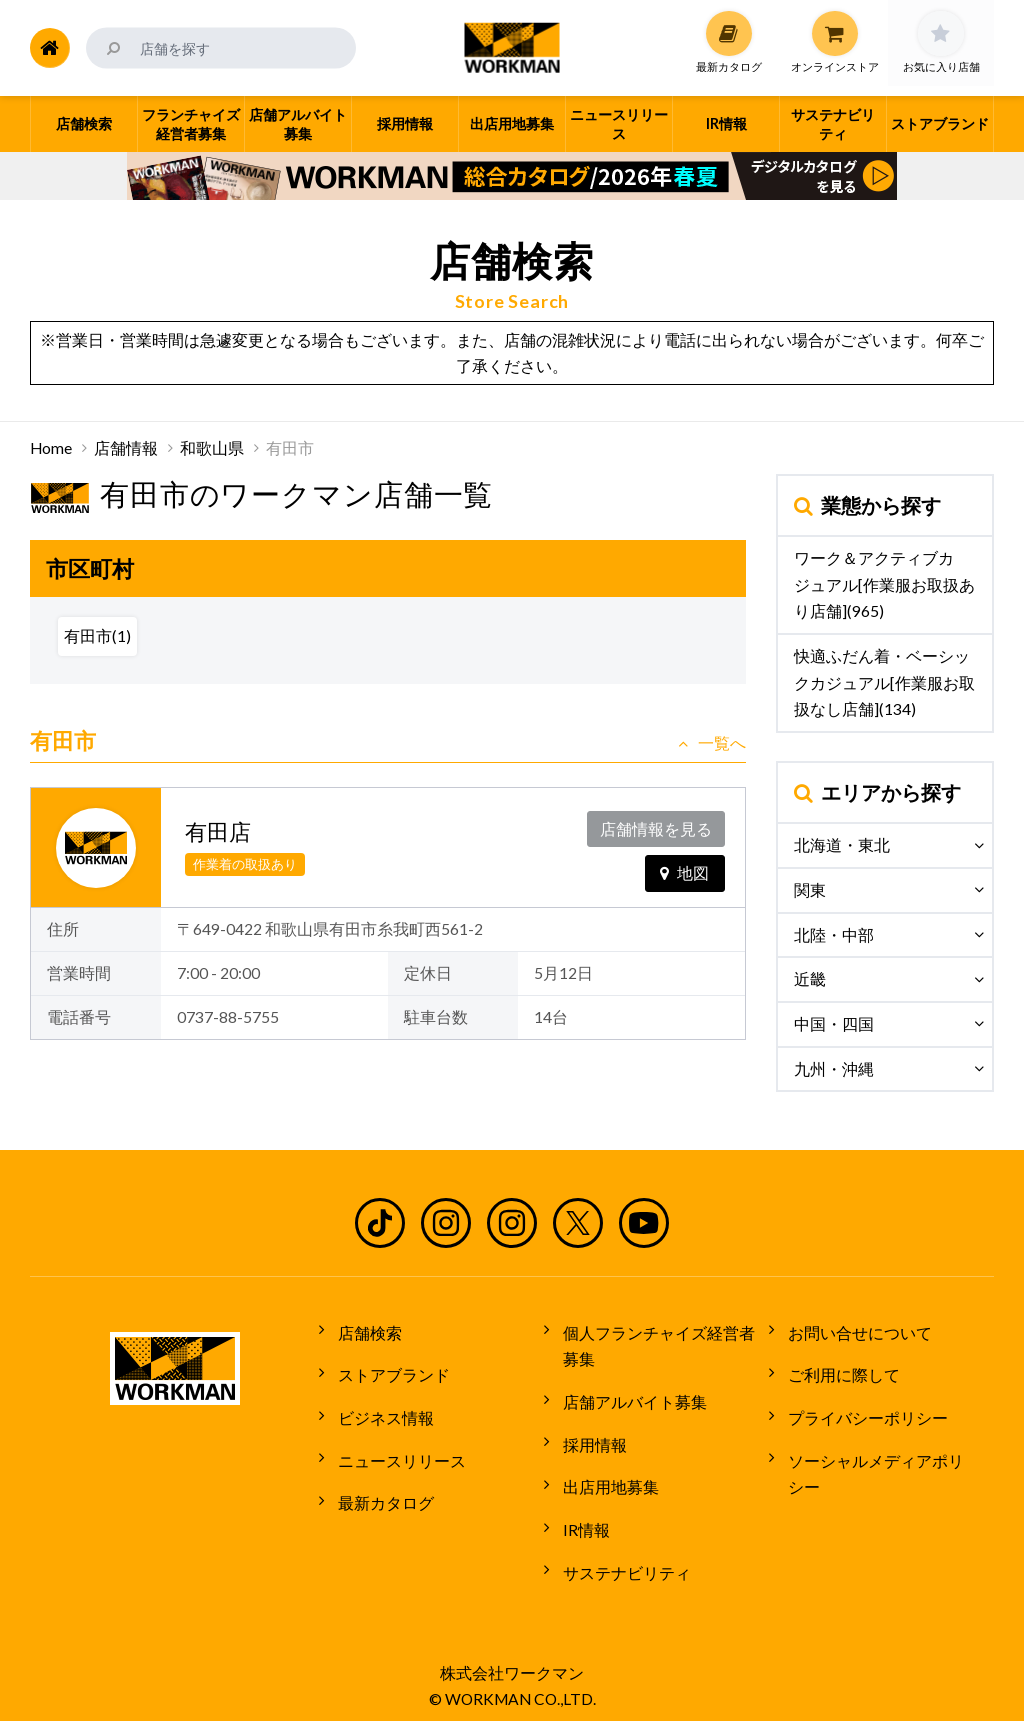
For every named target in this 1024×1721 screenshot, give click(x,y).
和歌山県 (212, 448)
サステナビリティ (622, 1544)
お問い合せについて (855, 1330)
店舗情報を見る (658, 827)
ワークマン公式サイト (512, 48)
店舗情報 (126, 448)
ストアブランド (389, 1368)
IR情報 (581, 1506)
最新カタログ (381, 1480)
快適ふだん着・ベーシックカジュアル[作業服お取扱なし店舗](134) (884, 682)
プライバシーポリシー (863, 1405)
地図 (684, 868)
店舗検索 (365, 1330)
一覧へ (712, 743)
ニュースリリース (397, 1442)
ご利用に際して (839, 1368)
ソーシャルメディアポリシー (887, 1442)
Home (51, 448)
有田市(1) (97, 636)
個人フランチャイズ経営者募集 (662, 1343)
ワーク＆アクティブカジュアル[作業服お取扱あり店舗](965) (884, 584)
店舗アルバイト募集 (630, 1394)
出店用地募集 (606, 1469)
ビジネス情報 (381, 1405)
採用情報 (590, 1432)
